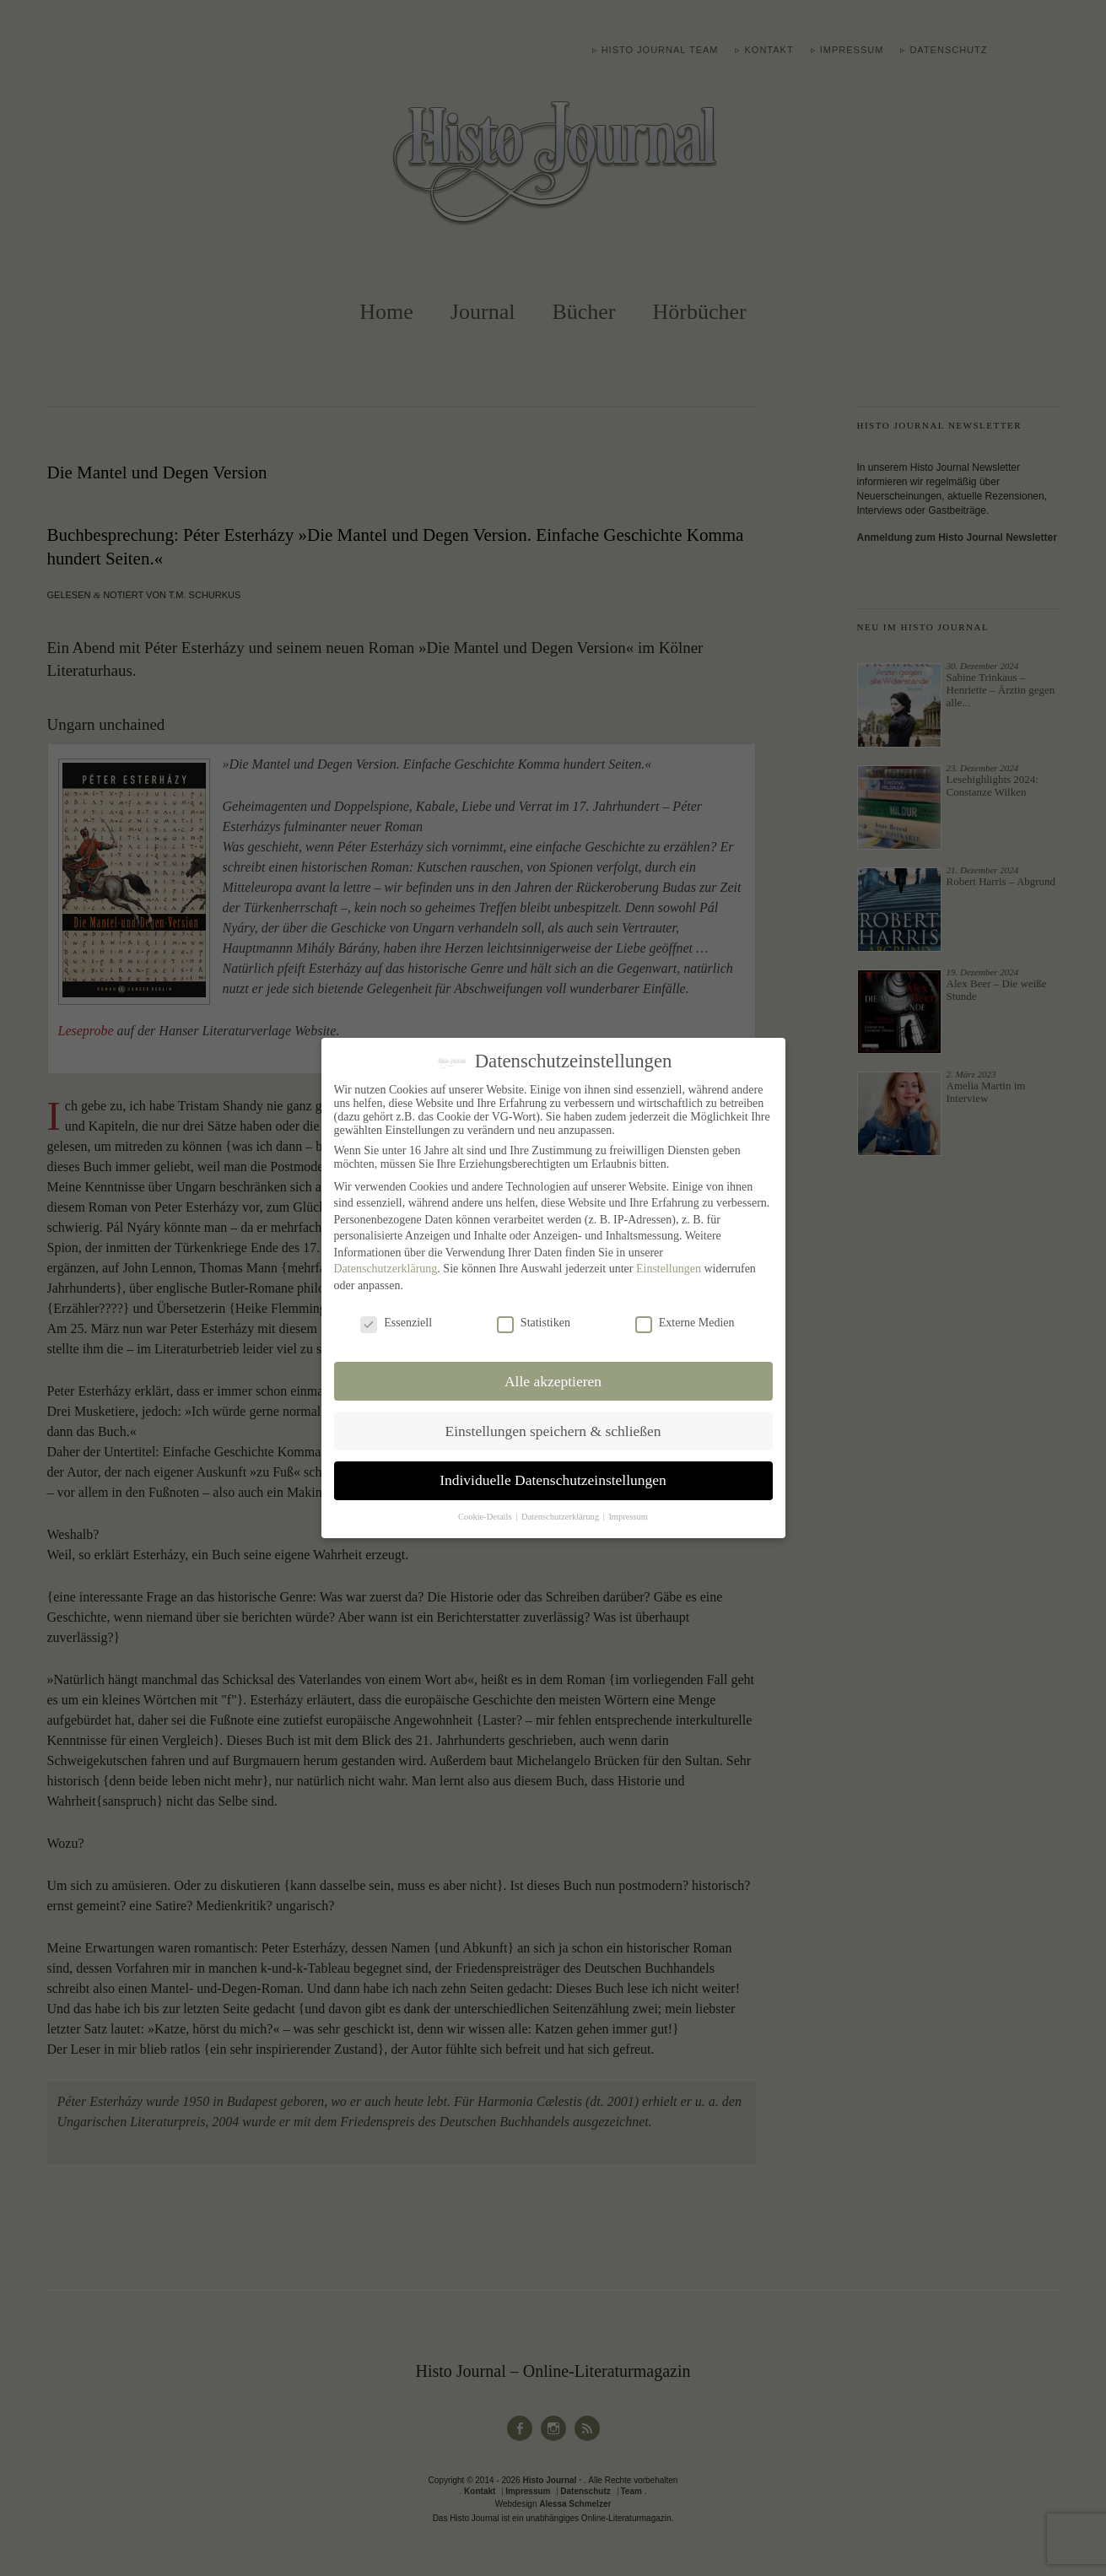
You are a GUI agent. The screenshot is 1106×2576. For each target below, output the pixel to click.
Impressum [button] (628, 1516)
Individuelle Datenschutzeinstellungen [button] (553, 1480)
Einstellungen (668, 1268)
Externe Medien (685, 1323)
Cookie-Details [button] (486, 1516)
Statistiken (533, 1323)
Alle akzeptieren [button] (553, 1380)
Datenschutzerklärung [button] (561, 1516)
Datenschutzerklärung (386, 1268)
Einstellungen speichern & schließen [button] (553, 1430)
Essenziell (396, 1323)
